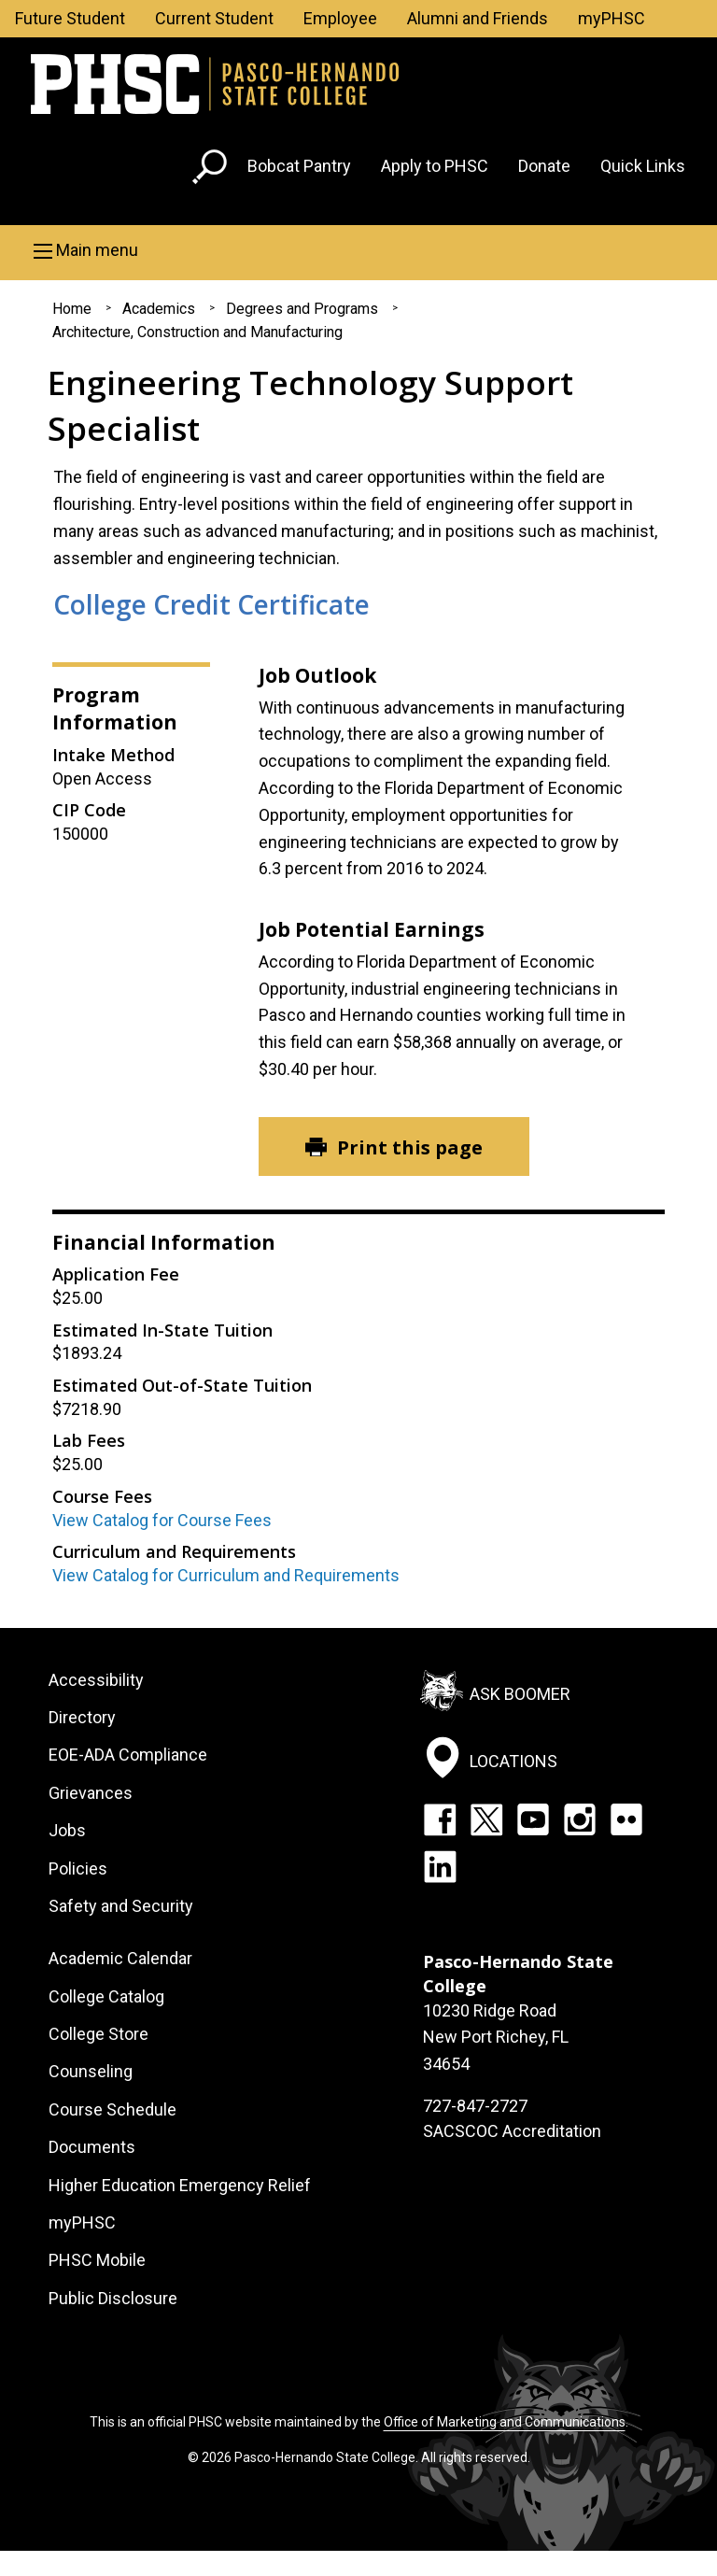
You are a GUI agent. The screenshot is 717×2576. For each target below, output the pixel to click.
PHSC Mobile (97, 2260)
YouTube (533, 1819)
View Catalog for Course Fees (162, 1520)
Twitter (486, 1819)
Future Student (70, 18)
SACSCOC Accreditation (512, 2131)
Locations (513, 1761)
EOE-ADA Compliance (128, 1754)
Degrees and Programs (302, 309)
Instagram (579, 1819)
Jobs (67, 1830)
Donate (544, 166)
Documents (92, 2147)
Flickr (626, 1819)
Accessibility (96, 1680)
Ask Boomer (520, 1693)
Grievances (91, 1793)
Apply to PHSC (434, 166)
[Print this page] (394, 1146)
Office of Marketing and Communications (505, 2421)
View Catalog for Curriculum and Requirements (226, 1575)
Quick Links (642, 166)
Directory (82, 1717)
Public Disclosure (113, 2298)
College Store (98, 2034)
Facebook (439, 1819)
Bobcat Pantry (299, 166)
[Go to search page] (211, 170)
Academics (158, 309)
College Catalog (106, 1996)
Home (71, 309)
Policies (78, 1868)
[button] (358, 250)
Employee (340, 18)
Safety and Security (121, 1906)
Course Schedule (112, 2109)
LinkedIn (439, 1866)
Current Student (214, 18)
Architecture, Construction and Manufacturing (197, 332)
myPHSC (611, 18)
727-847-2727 (475, 2106)
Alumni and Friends (477, 18)
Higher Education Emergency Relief (180, 2185)
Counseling (91, 2071)
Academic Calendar (120, 1958)
